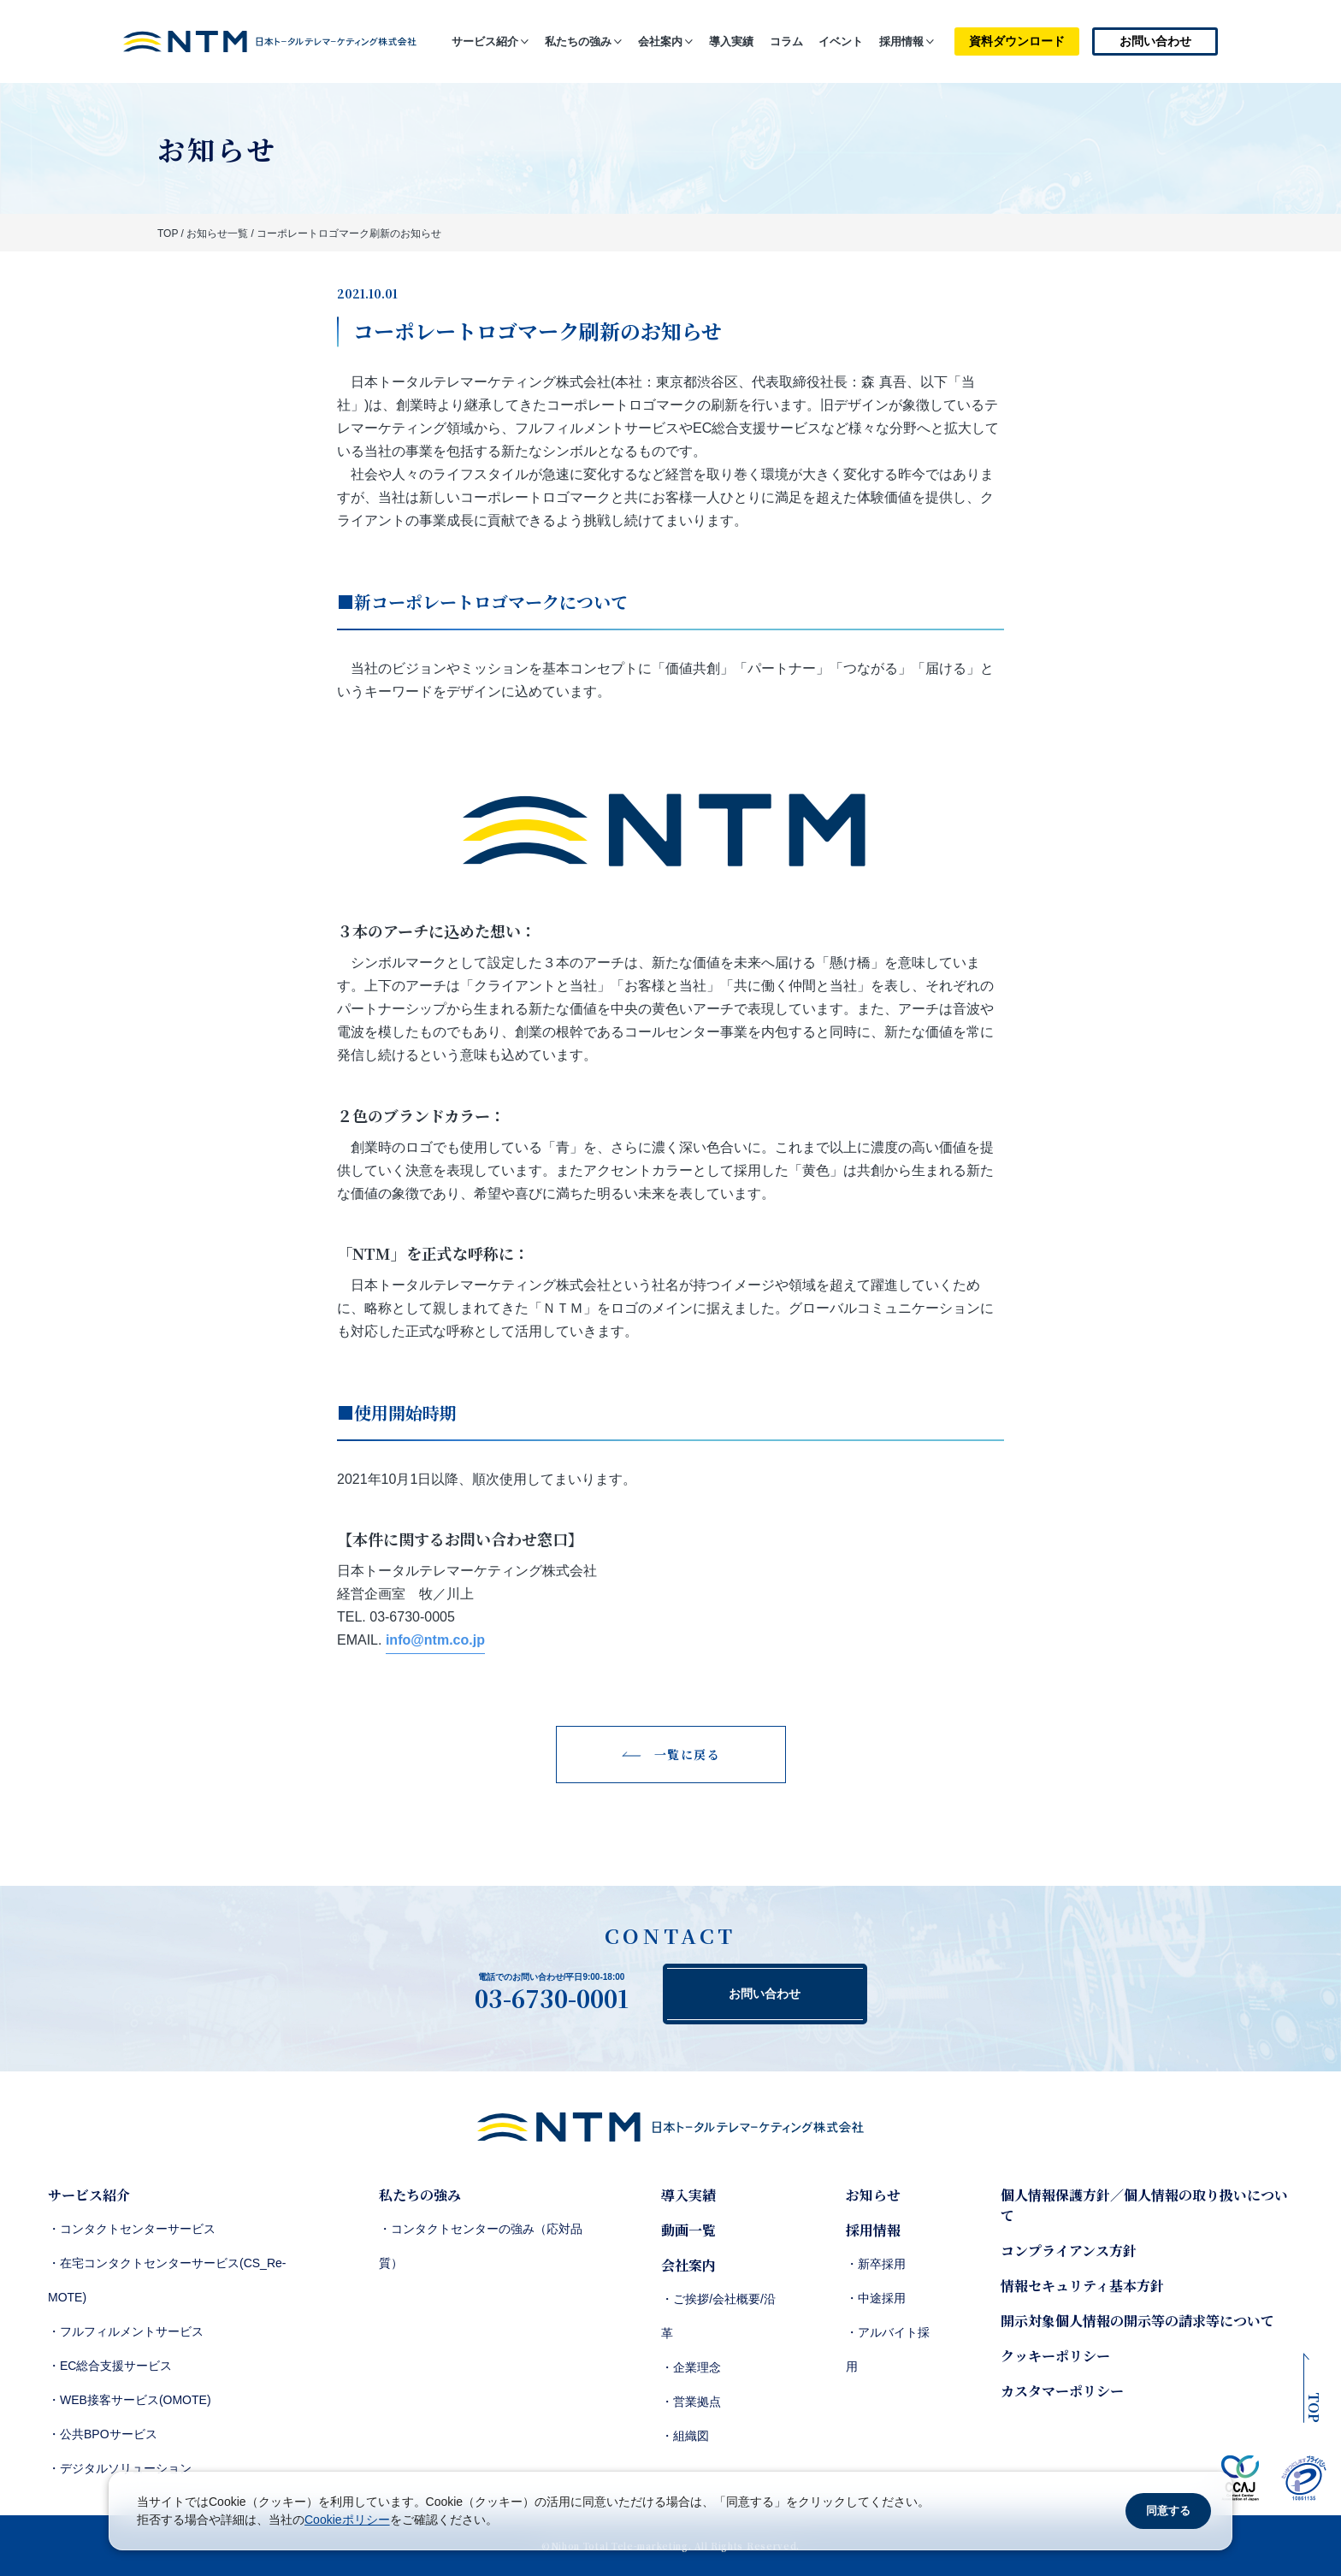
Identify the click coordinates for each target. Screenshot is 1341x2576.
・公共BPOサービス (102, 2434)
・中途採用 (876, 2298)
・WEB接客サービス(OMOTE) (129, 2400)
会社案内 (660, 41)
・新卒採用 (876, 2264)
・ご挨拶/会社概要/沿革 (718, 2316)
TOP (167, 233)
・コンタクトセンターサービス (132, 2229)
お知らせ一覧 (217, 233)
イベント (840, 41)
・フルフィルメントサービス (126, 2331)
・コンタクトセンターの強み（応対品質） (480, 2246)
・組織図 (685, 2436)
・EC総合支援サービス (110, 2365)
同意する (1168, 2510)
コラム (786, 41)
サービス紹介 (485, 41)
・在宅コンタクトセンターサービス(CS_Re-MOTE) (167, 2280)
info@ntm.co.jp (435, 1640)
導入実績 (731, 41)
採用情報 (901, 41)
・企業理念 (691, 2367)
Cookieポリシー (347, 2519)
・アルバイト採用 (888, 2349)
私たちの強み (578, 41)
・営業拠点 (691, 2401)
